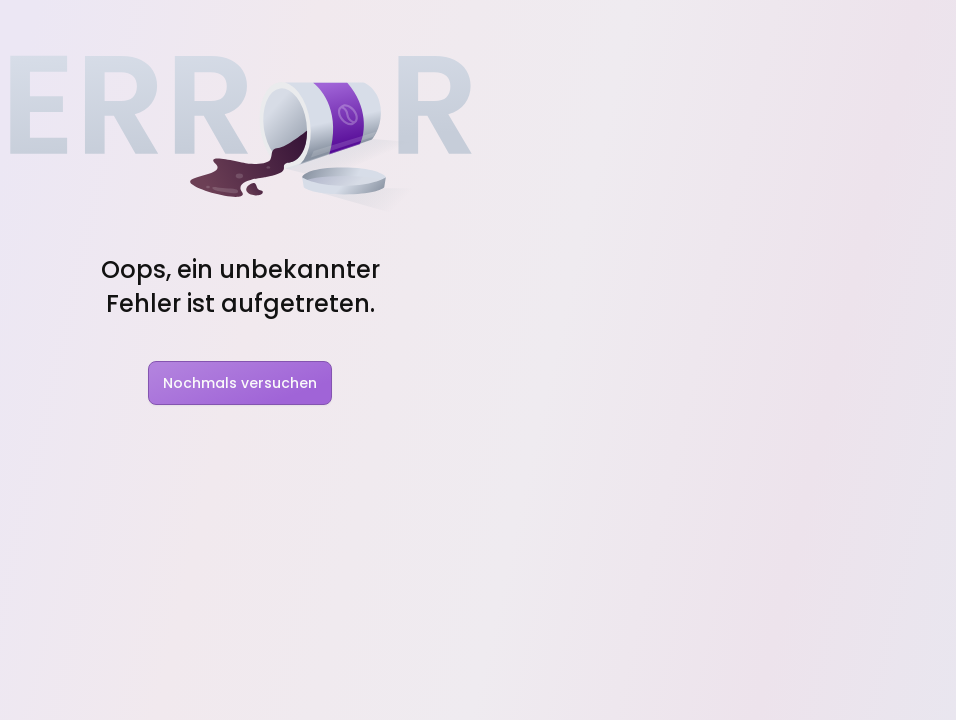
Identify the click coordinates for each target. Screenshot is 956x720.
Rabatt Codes (574, 28)
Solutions (316, 28)
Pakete (679, 28)
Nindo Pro (609, 412)
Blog (400, 28)
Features (207, 28)
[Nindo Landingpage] (82, 28)
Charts (470, 28)
